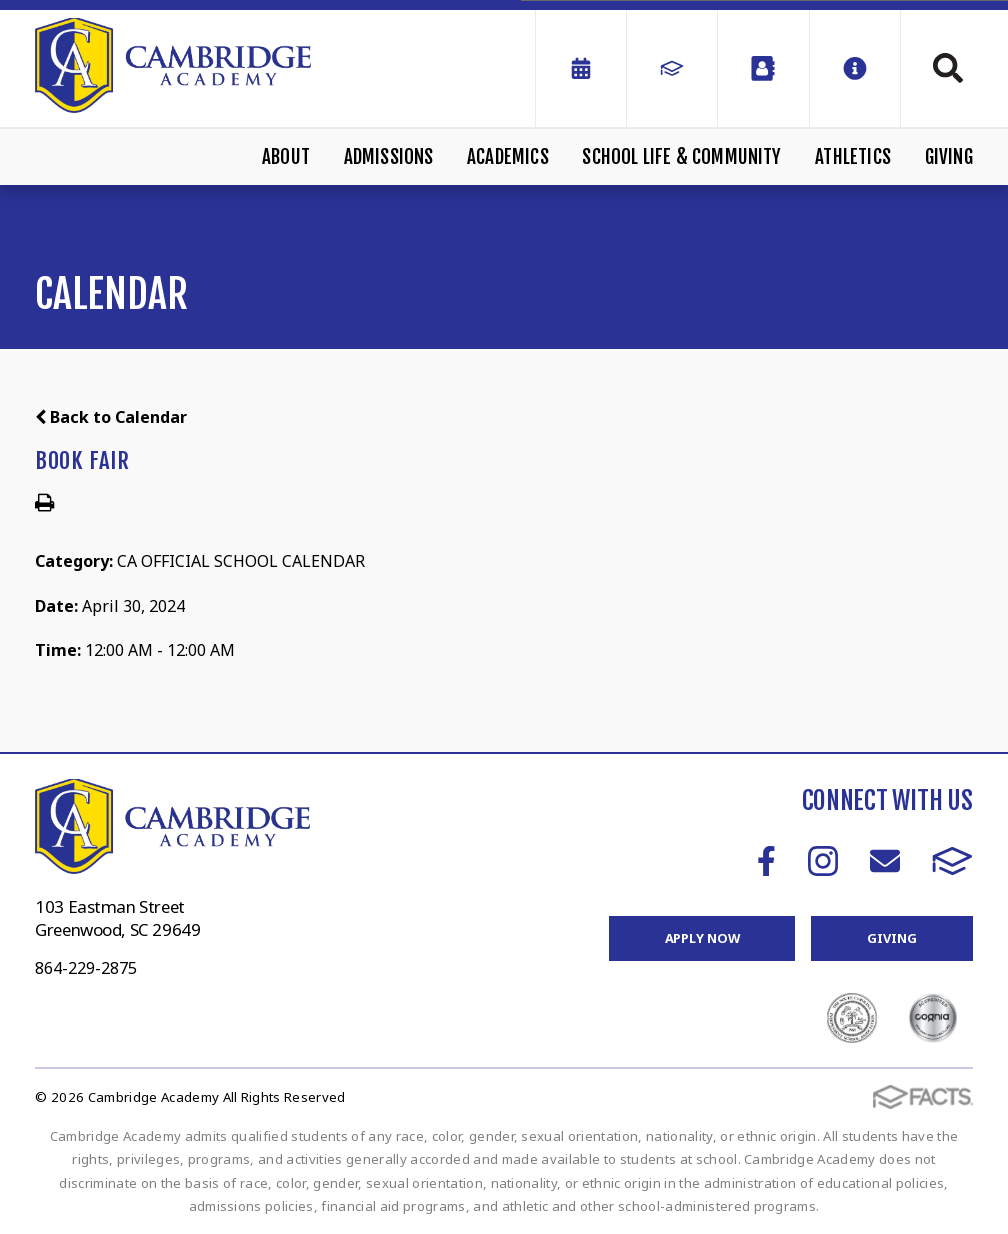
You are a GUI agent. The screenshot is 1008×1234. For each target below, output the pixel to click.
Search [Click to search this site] (948, 68)
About (286, 157)
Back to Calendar (111, 417)
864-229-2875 (86, 968)
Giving (949, 157)
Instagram (823, 861)
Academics (508, 157)
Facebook (766, 861)
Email (885, 861)
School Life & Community (681, 157)
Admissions (389, 157)
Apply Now (702, 938)
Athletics (853, 157)
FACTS (952, 861)
